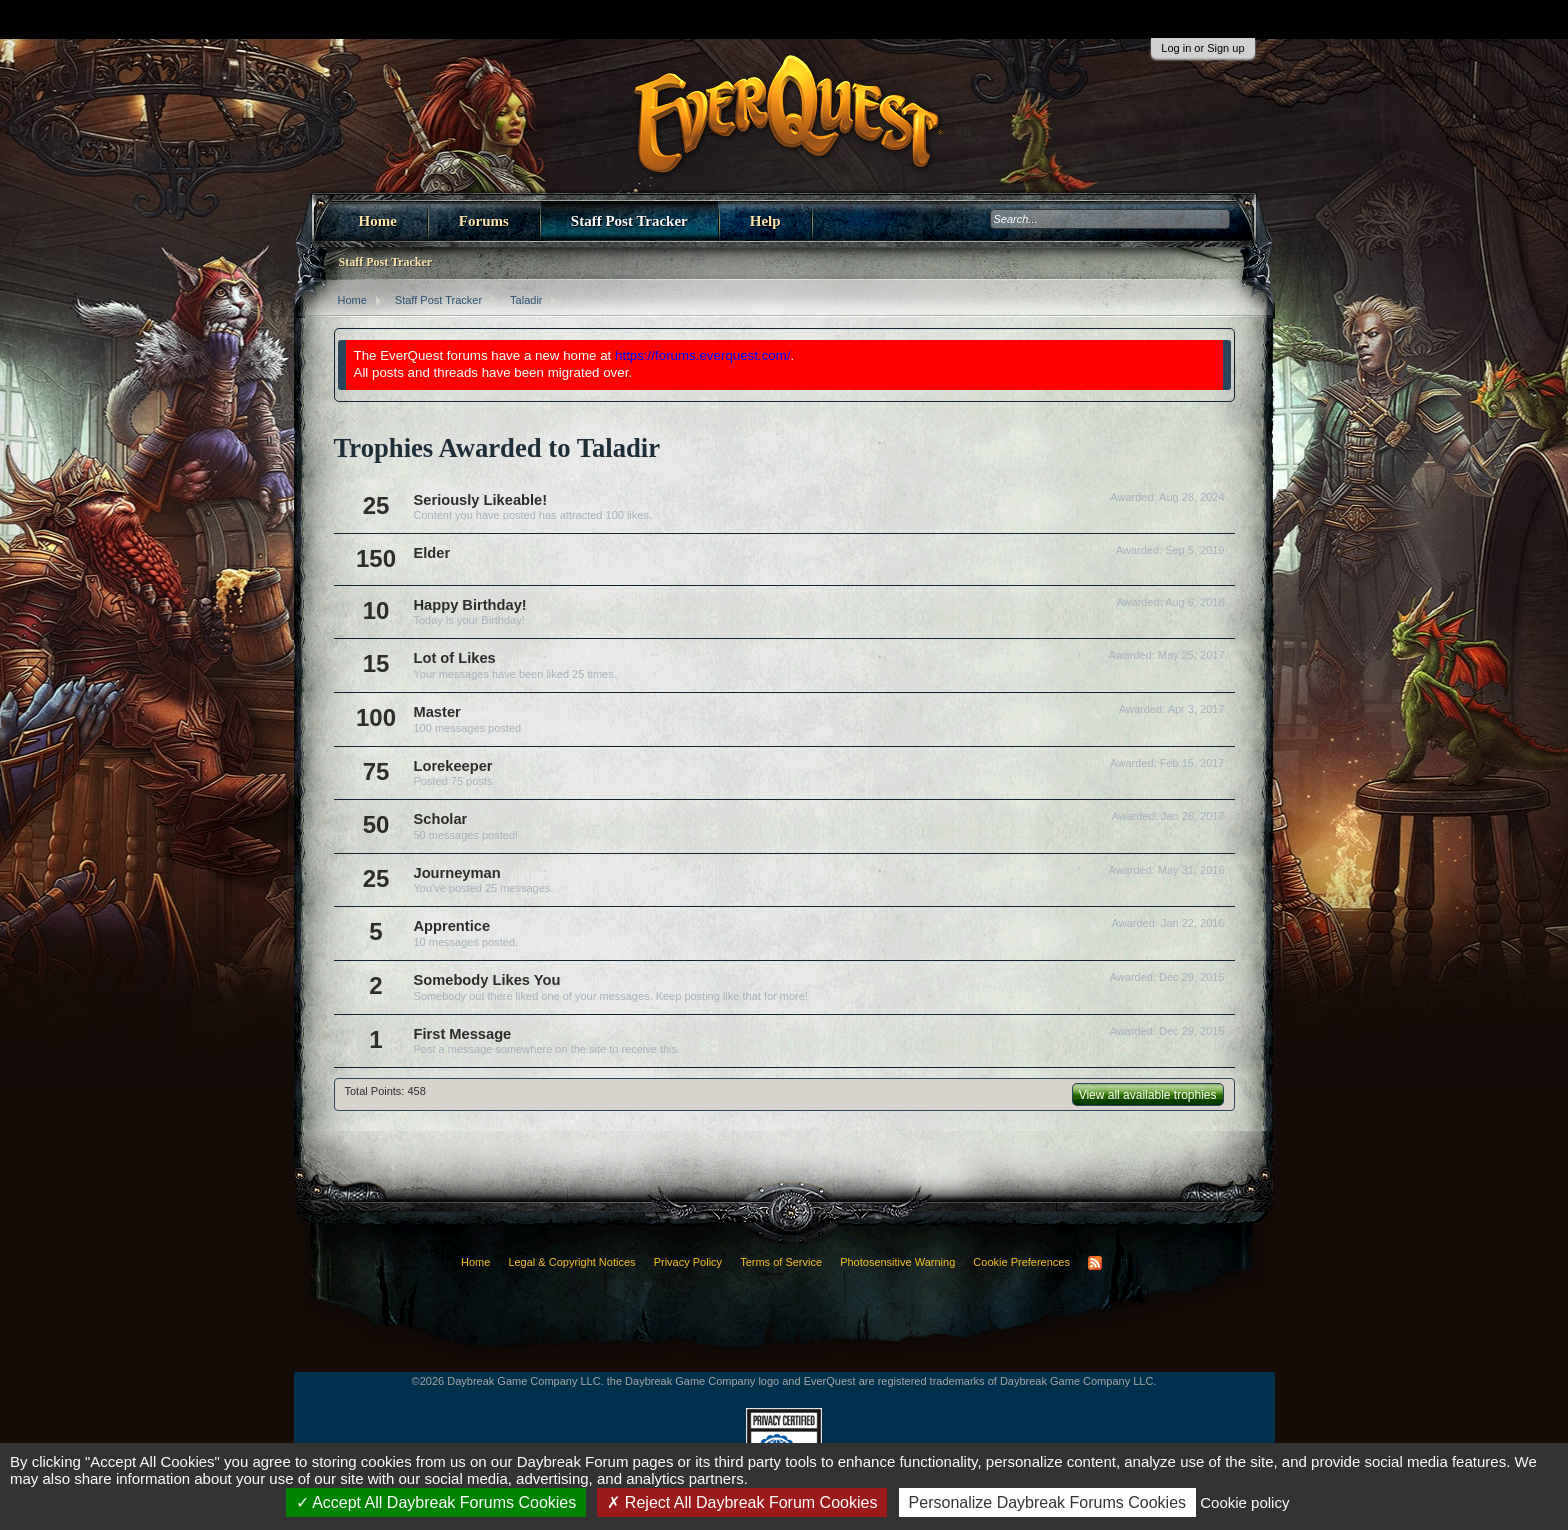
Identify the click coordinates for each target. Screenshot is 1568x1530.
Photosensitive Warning (897, 1262)
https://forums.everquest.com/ (703, 355)
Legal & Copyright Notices (571, 1262)
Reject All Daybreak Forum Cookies (742, 1502)
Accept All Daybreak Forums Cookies (436, 1502)
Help (765, 221)
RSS (1095, 1263)
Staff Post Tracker (629, 221)
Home (378, 221)
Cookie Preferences (1021, 1262)
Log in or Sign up (1202, 48)
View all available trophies (1148, 1095)
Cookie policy (1244, 1502)
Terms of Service (781, 1262)
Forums (484, 221)
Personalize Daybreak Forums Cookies (1047, 1502)
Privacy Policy (688, 1262)
